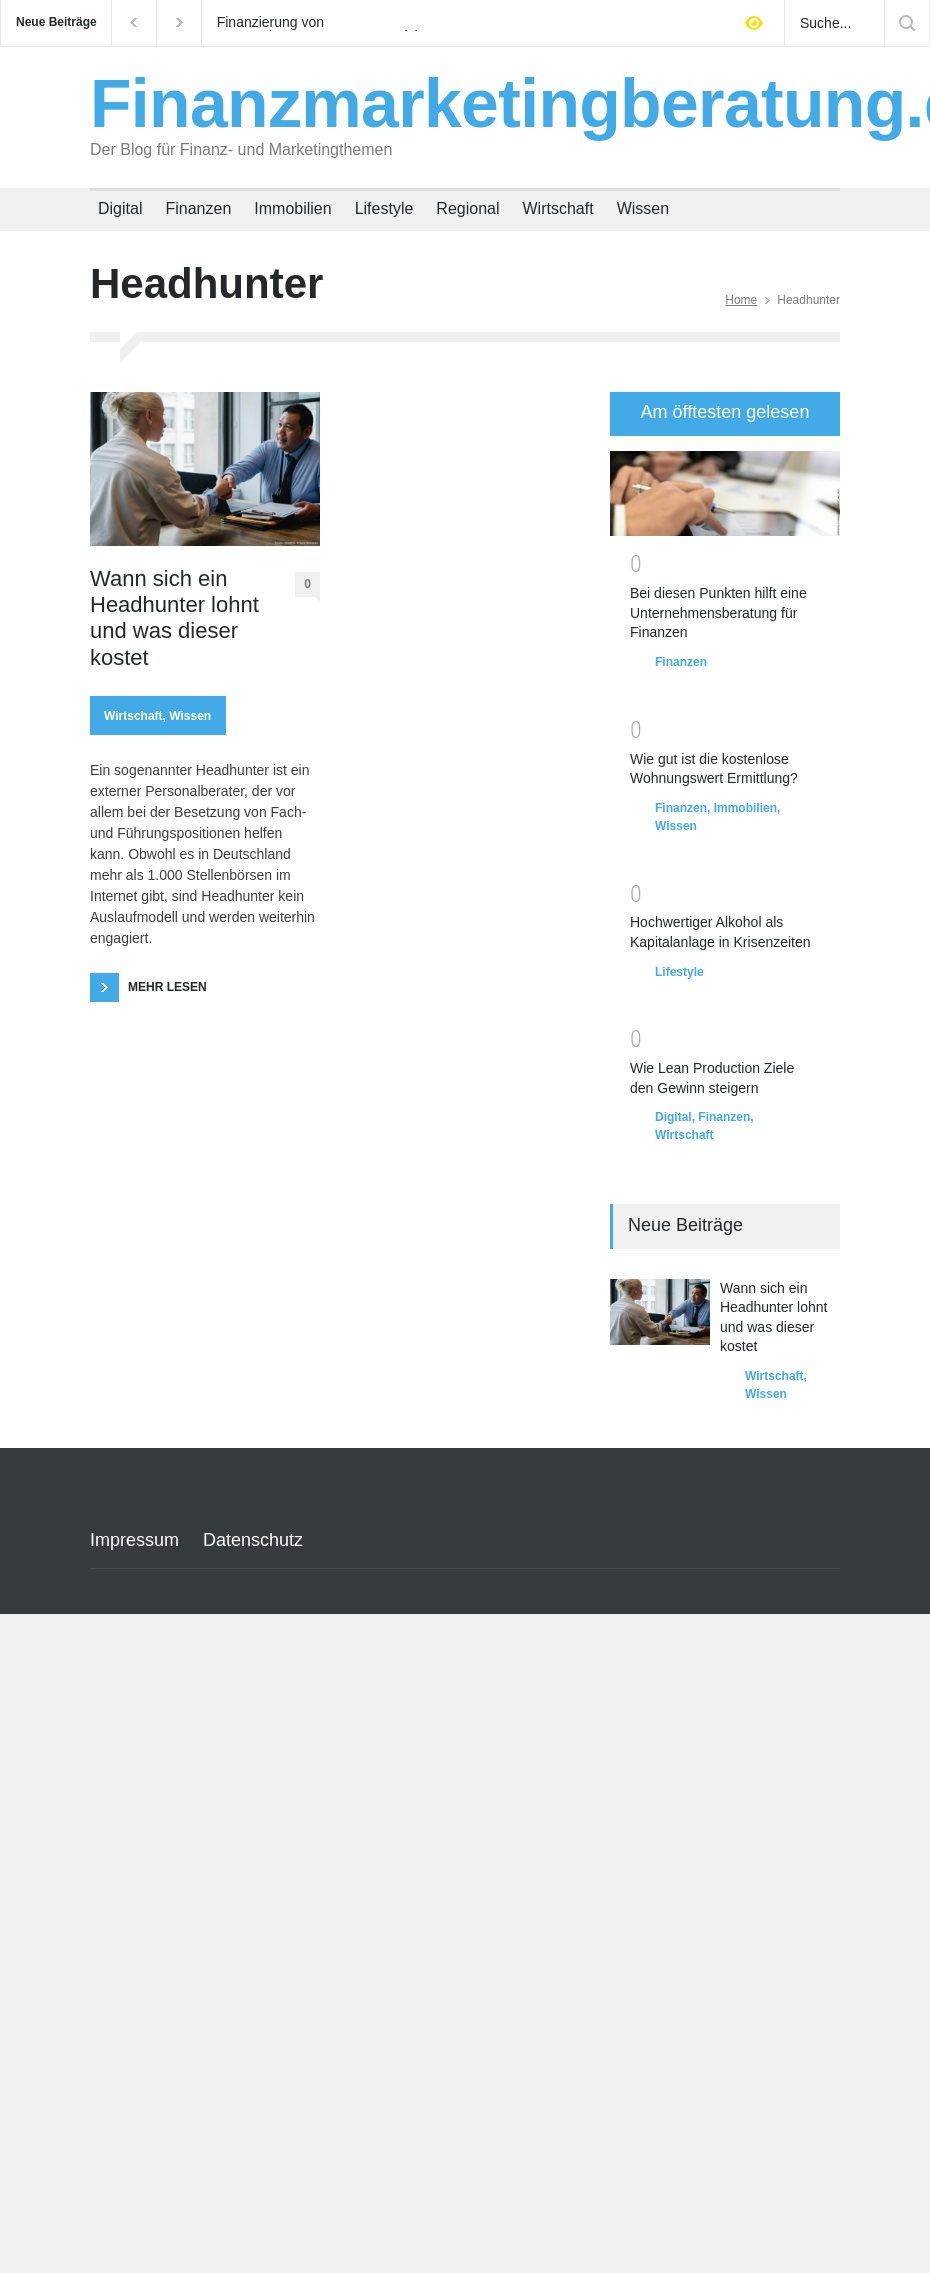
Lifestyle (384, 208)
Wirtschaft (558, 208)
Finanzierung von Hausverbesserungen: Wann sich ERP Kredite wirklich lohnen (320, 23)
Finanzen (198, 208)
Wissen (643, 208)
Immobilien (292, 208)
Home (741, 300)
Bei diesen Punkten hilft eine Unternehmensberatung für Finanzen (718, 612)
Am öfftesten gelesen (725, 412)
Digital (120, 208)
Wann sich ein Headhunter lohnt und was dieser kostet (174, 618)
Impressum (134, 1540)
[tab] (725, 414)
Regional (467, 208)
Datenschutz (253, 1540)
